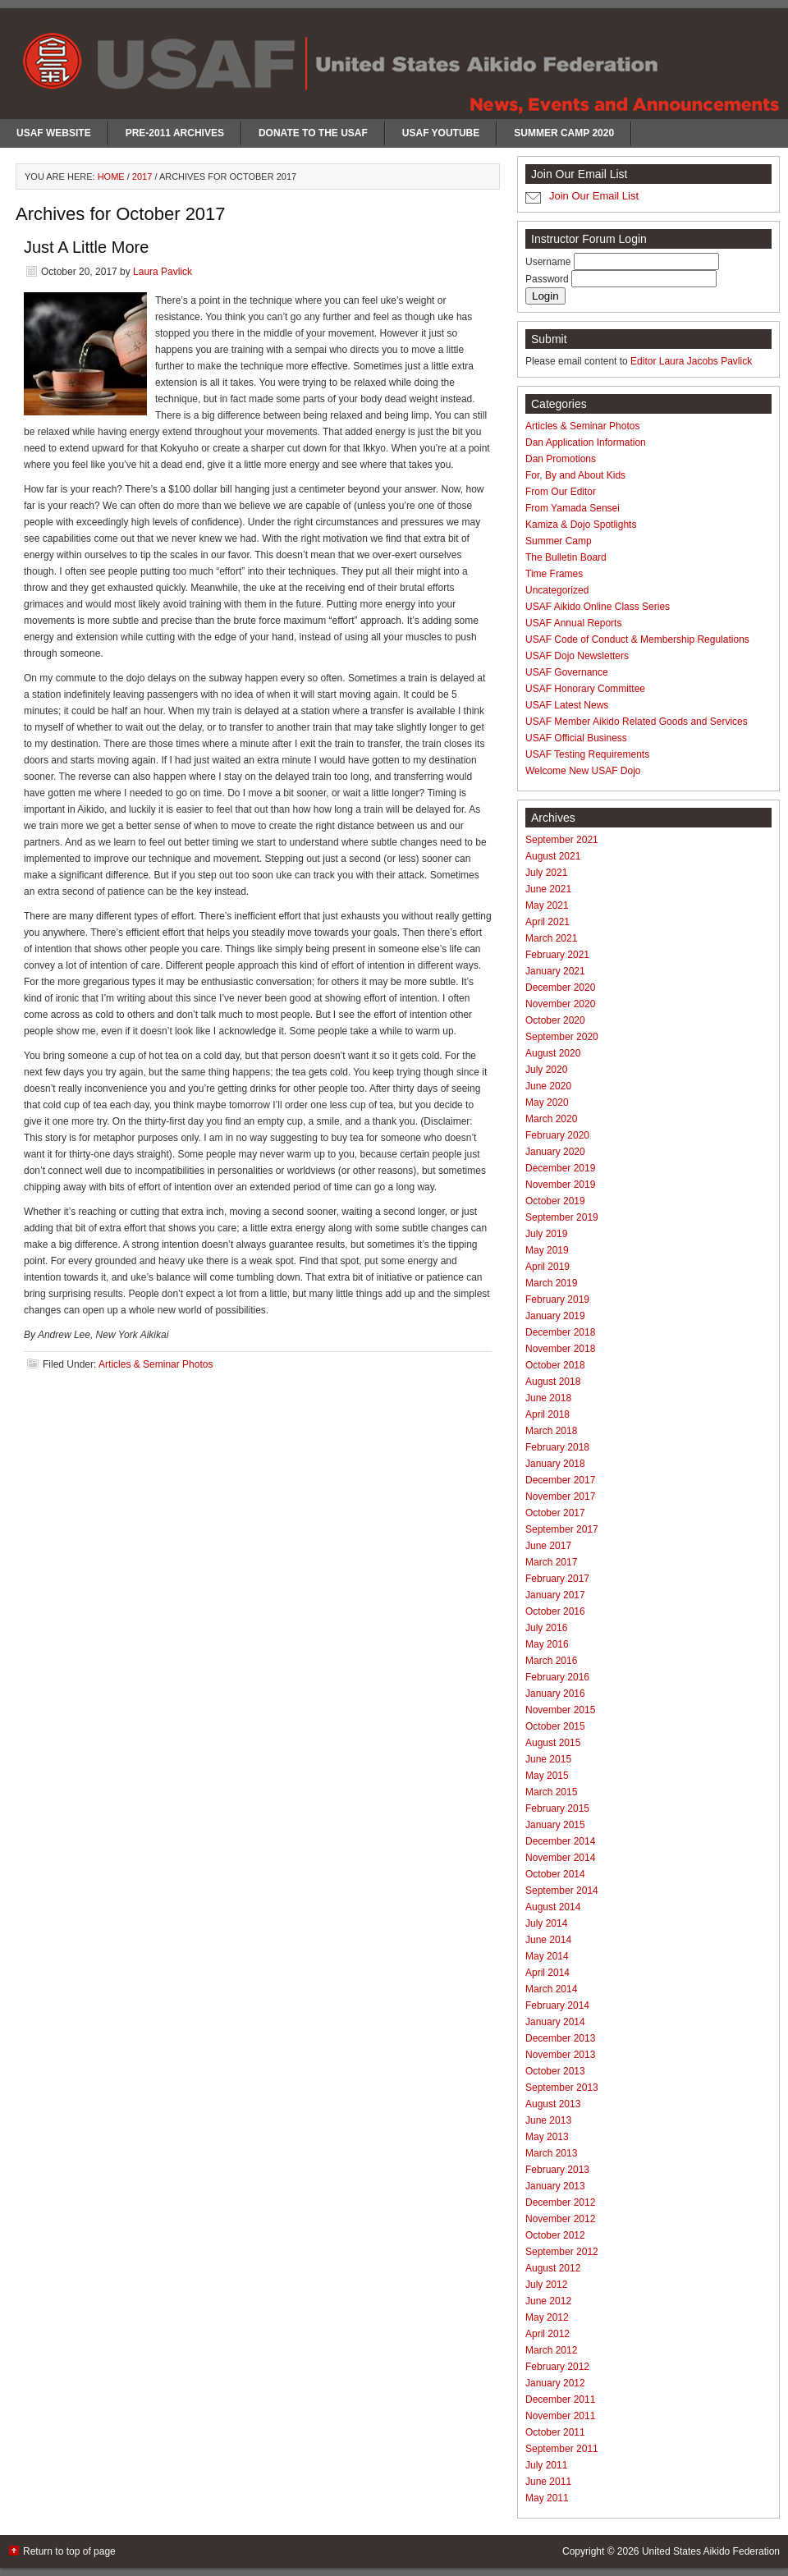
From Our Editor (560, 491)
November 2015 (560, 1710)
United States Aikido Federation (711, 2551)
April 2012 (547, 2334)
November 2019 (560, 1184)
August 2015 (552, 1743)
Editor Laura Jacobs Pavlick (691, 361)
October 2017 (555, 1513)
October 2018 (555, 1365)
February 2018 (557, 1447)
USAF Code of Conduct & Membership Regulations (637, 639)
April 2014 (547, 1972)
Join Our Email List (594, 196)
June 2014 (548, 1940)
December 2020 (560, 987)
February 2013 (557, 2169)
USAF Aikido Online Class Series (597, 606)
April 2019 (547, 1266)
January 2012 (555, 2383)
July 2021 (546, 872)
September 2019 (561, 1217)
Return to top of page (69, 2551)
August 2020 (552, 1053)
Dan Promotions (560, 459)
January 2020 (555, 1151)
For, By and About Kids (575, 475)
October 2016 (555, 1611)
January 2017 (555, 1595)
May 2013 (547, 2137)
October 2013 (555, 2071)
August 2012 (552, 2268)
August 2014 (552, 1907)
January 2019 (555, 1316)
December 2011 (560, 2399)
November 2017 (560, 1496)
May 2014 (547, 1956)
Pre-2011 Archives (175, 133)
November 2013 (560, 2054)
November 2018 (560, 1348)
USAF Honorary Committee (585, 688)
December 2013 (560, 2038)
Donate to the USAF (313, 133)
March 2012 (551, 2350)
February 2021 (557, 954)
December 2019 (560, 1168)
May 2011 (547, 2498)
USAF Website (53, 133)
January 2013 (555, 2186)
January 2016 (555, 1693)
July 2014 (546, 1923)
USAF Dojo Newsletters (577, 656)
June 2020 (548, 1086)
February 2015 (557, 1808)
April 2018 (547, 1414)
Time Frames (554, 574)
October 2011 (555, 2432)
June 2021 (548, 889)
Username (549, 262)
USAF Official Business (576, 738)
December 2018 (560, 1332)
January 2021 (555, 971)
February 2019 (557, 1299)
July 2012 (546, 2284)
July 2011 (546, 2465)
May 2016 (547, 1644)
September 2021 (561, 840)
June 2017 (548, 1546)
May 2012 (547, 2317)
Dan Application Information (585, 442)
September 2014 (561, 1890)
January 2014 (555, 2022)
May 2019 (547, 1250)
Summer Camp (558, 541)
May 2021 (547, 905)
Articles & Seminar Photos (155, 1364)
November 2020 (560, 1004)
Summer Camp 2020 (564, 133)
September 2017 (561, 1529)
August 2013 (552, 2104)
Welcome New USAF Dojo (582, 771)
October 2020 (555, 1020)
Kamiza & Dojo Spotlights (580, 524)
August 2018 (552, 1381)
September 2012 (561, 2251)
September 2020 (561, 1037)
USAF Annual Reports (573, 623)
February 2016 (557, 1677)
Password (548, 279)
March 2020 (551, 1119)
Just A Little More (86, 247)
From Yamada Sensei (572, 508)
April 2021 (547, 922)
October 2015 (555, 1726)
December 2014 (560, 1841)
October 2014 (555, 1874)
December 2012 (560, 2202)
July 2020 (546, 1069)
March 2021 (551, 938)
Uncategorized (557, 590)
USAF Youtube (440, 133)
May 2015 (547, 1775)
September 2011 (561, 2449)
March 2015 (551, 1792)
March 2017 (551, 1562)
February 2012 (557, 2366)
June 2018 (548, 1398)
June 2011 (548, 2481)
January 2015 (555, 1825)
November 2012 (560, 2219)
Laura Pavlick (162, 271)
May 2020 (547, 1102)
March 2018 (551, 1431)
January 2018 (555, 1463)
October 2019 (555, 1201)
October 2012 (555, 2235)
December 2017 (560, 1480)
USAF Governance (566, 672)
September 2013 (561, 2087)
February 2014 (557, 2005)
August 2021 (552, 856)
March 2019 (551, 1283)
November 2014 (560, 1857)
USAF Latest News (566, 705)
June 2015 (548, 1759)
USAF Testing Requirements (587, 754)
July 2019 (546, 1234)
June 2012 (548, 2301)
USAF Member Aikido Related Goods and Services (636, 721)
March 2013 (551, 2153)
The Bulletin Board (566, 557)
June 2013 (548, 2120)
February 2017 (557, 1578)
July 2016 (546, 1628)
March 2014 (551, 1989)
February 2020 (557, 1135)
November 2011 (560, 2416)
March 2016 (551, 1660)
